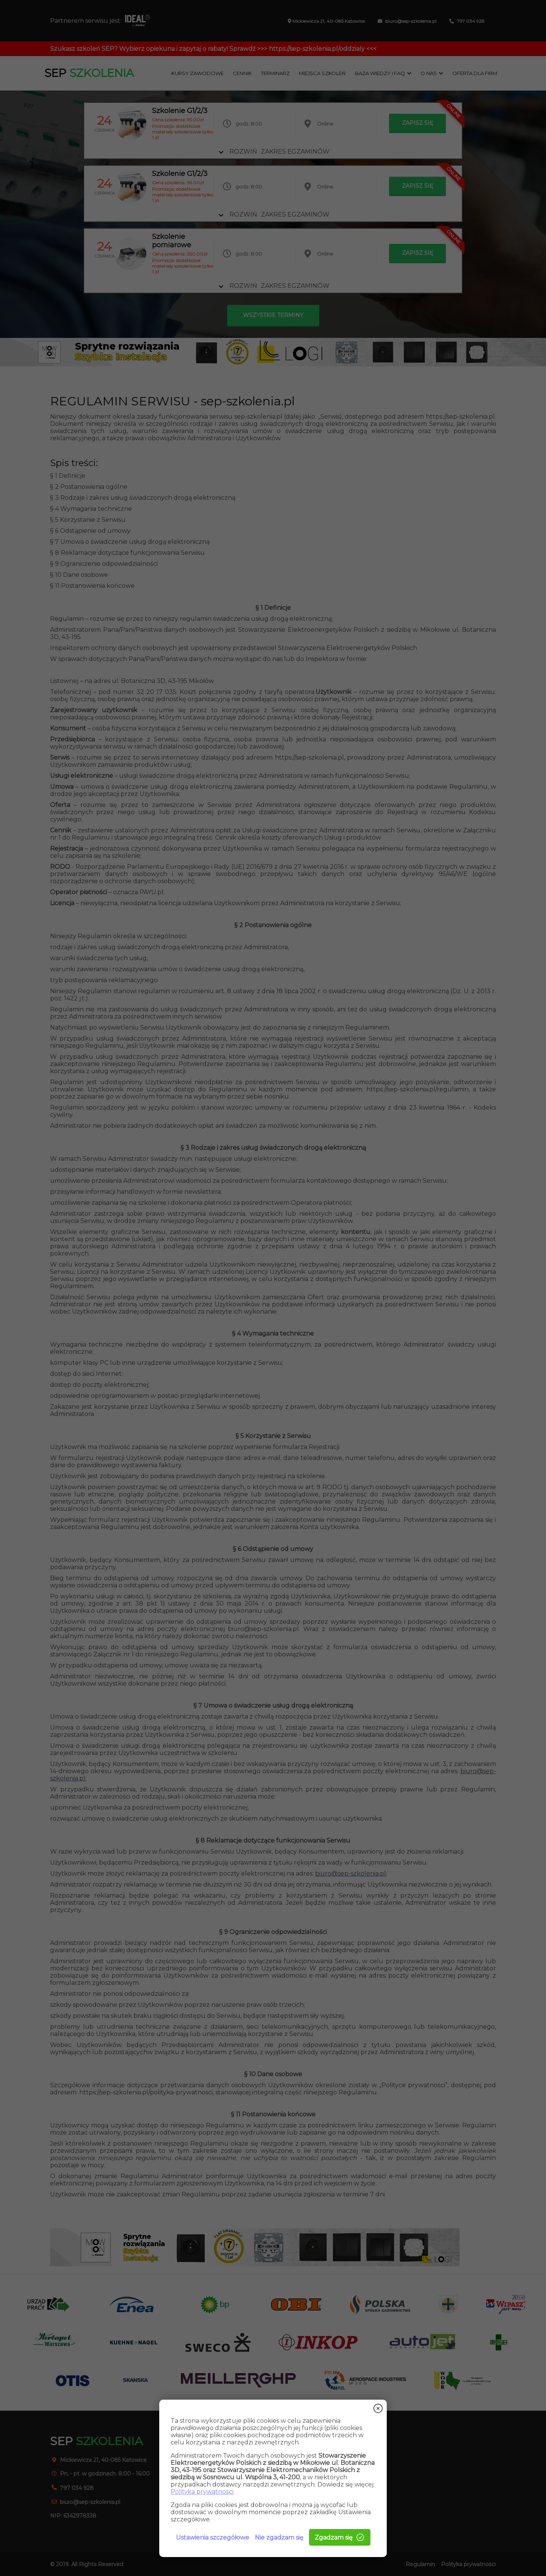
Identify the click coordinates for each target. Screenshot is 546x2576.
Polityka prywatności (202, 2491)
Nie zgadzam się (279, 2537)
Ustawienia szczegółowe (212, 2537)
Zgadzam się (340, 2537)
